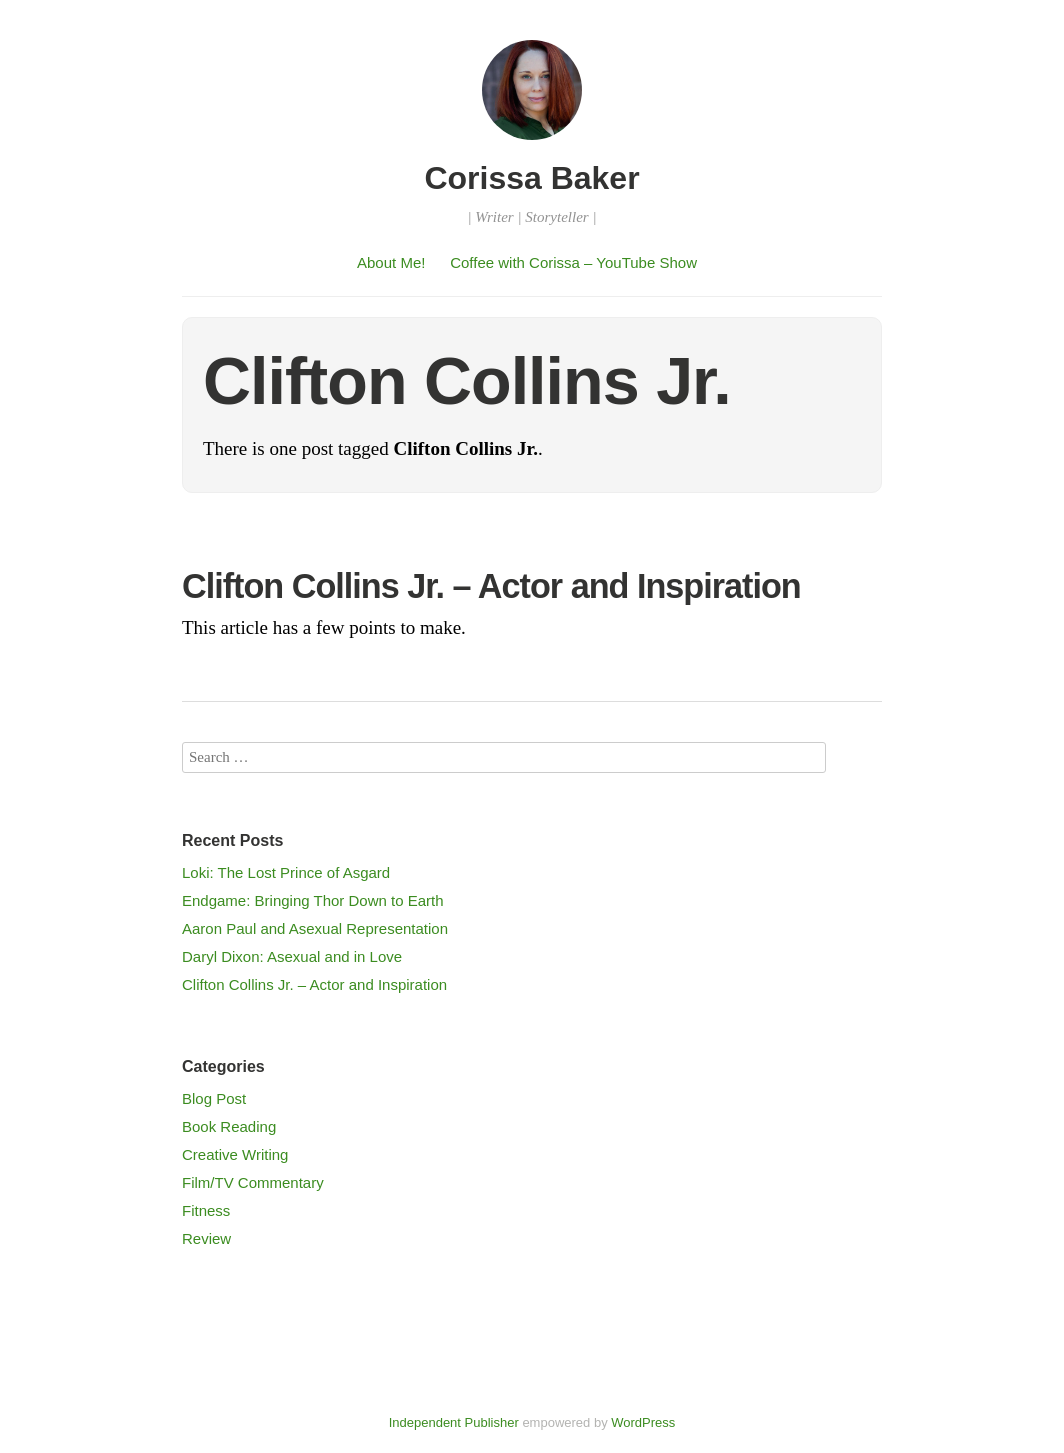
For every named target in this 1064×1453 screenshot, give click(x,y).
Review (206, 1238)
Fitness (206, 1210)
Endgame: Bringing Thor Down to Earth (313, 900)
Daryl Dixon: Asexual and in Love (292, 956)
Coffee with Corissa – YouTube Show (573, 262)
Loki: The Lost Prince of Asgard (286, 872)
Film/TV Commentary (253, 1182)
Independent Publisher (454, 1422)
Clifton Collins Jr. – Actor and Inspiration (491, 586)
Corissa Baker (531, 178)
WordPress (643, 1422)
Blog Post (214, 1098)
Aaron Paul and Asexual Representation (315, 928)
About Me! (391, 262)
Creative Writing (235, 1154)
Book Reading (229, 1126)
